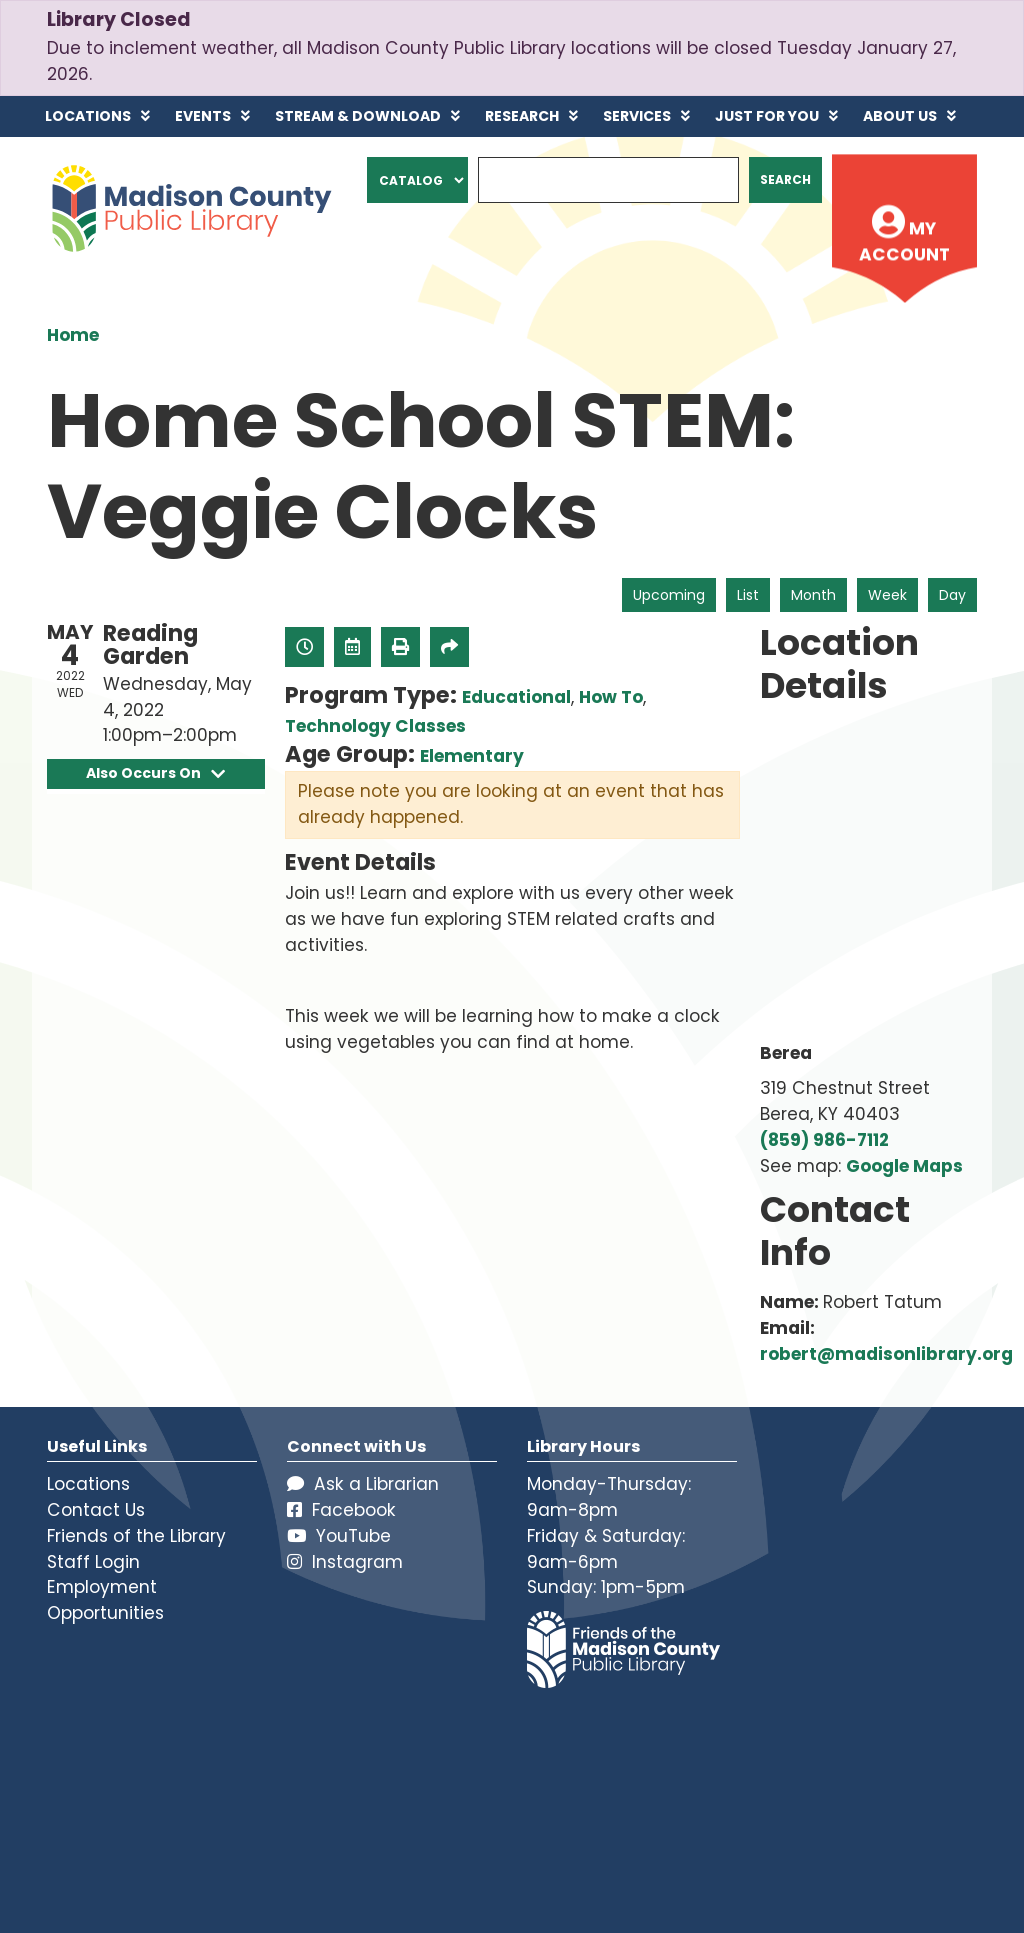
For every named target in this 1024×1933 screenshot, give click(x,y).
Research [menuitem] (522, 116)
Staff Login (93, 1562)
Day (952, 595)
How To (611, 697)
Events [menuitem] (203, 116)
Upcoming (669, 595)
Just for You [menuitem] (767, 116)
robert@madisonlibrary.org (886, 1354)
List (748, 595)
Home (73, 335)
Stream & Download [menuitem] (358, 116)
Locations (88, 1484)
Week (887, 595)
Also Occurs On (155, 774)
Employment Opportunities (105, 1600)
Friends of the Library (136, 1536)
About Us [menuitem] (900, 116)
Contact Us (96, 1510)
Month (813, 595)
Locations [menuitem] (88, 116)
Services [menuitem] (637, 116)
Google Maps (904, 1166)
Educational (516, 697)
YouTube (339, 1536)
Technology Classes (375, 726)
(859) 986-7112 (824, 1140)
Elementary (472, 756)
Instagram (345, 1562)
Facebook (341, 1510)
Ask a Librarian (363, 1484)
